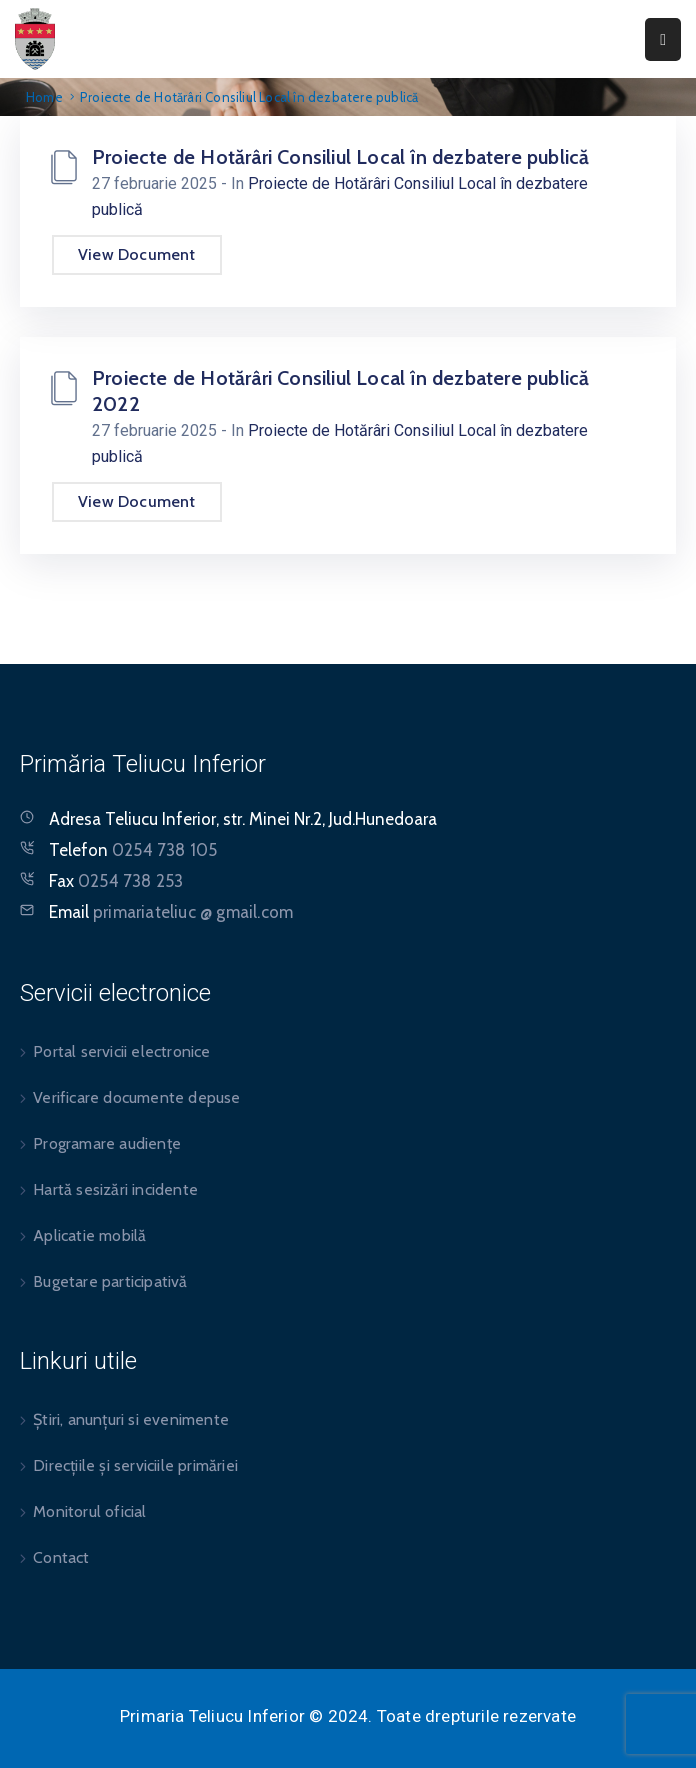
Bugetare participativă (110, 1281)
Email (171, 912)
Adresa (75, 819)
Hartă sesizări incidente (115, 1189)
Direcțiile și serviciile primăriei (135, 1465)
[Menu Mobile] (663, 39)
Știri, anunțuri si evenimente (131, 1419)
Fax (116, 881)
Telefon (133, 850)
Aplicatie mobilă (89, 1235)
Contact (61, 1557)
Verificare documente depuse (136, 1097)
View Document (137, 254)
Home (44, 97)
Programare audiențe (107, 1143)
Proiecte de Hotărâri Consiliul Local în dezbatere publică (340, 157)
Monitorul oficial (89, 1511)
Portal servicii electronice (121, 1051)
